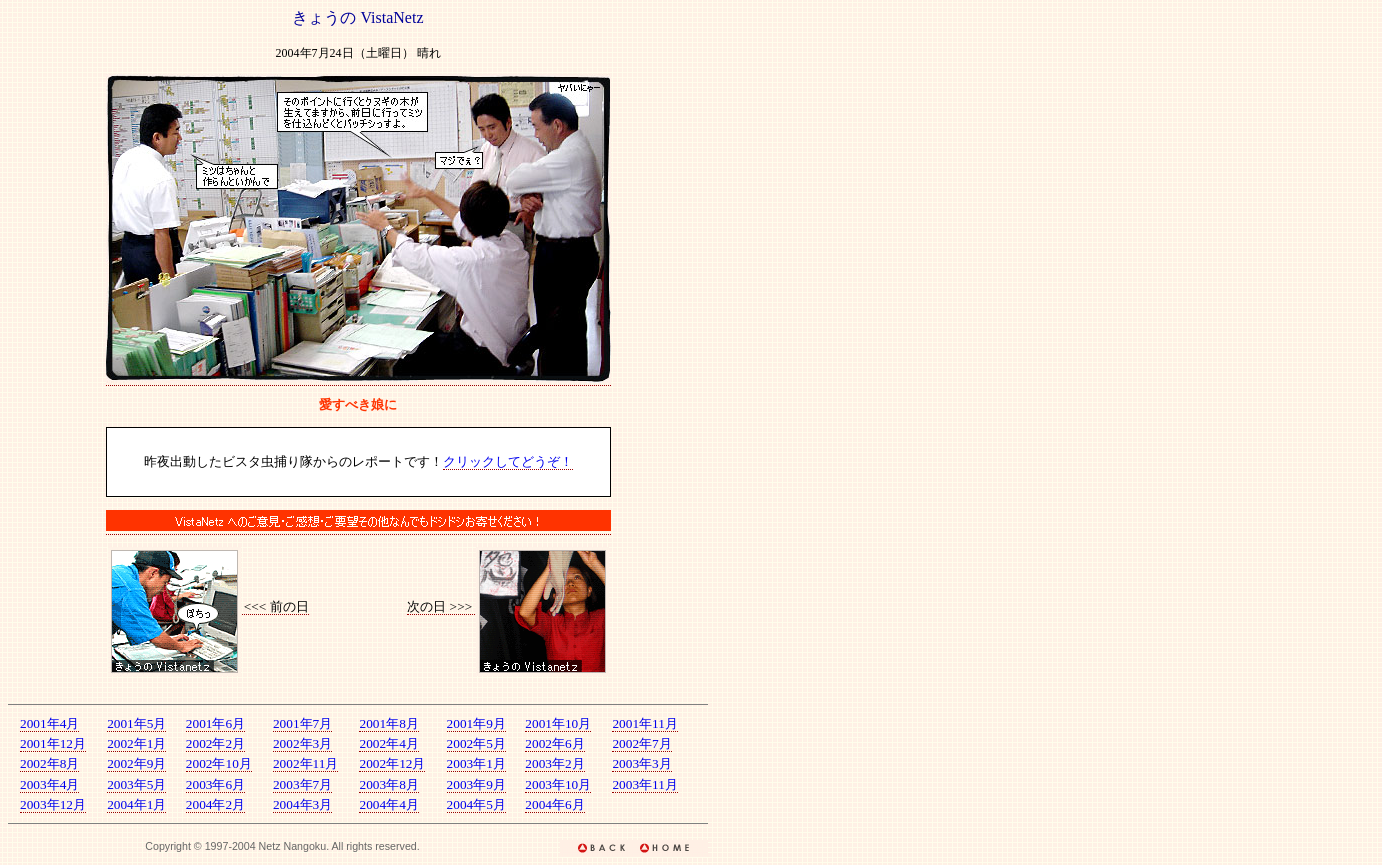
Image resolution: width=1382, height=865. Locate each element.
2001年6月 (215, 723)
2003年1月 (476, 763)
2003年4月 (49, 784)
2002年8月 (49, 763)
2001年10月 (558, 723)
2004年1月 (136, 804)
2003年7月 (302, 784)
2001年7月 (302, 723)
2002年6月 (554, 743)
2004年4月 (388, 804)
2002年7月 (641, 743)
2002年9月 (136, 763)
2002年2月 (215, 743)
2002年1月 (136, 743)
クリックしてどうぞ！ (508, 461)
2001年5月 (136, 723)
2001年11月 (645, 723)
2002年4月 (388, 743)
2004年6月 (554, 804)
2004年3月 (302, 804)
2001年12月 (53, 743)
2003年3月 (641, 763)
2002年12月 (392, 763)
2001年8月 (388, 723)
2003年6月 (215, 784)
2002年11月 (306, 763)
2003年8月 (388, 784)
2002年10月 (219, 763)
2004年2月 (215, 804)
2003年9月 (476, 784)
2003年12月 (53, 804)
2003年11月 (645, 784)
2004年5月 (476, 804)
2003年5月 (136, 784)
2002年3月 (302, 743)
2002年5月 (476, 743)
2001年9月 (476, 723)
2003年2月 (554, 763)
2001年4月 (49, 723)
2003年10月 (558, 784)
